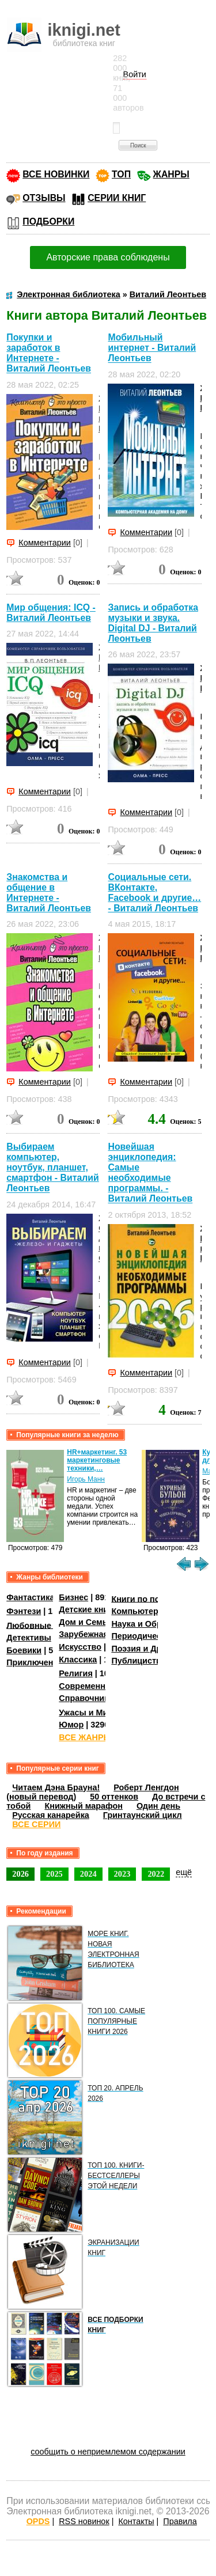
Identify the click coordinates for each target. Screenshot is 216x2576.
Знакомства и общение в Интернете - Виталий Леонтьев (48, 892)
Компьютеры (138, 1611)
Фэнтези (23, 1611)
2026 (20, 1873)
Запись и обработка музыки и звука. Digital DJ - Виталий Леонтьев (153, 623)
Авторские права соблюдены (107, 257)
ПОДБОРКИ (48, 221)
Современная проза (100, 1686)
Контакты (136, 2521)
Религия (75, 1673)
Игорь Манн (86, 1479)
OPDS (38, 2521)
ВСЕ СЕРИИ (36, 1824)
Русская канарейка (50, 1815)
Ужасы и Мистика (94, 1712)
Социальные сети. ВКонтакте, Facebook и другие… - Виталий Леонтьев (154, 892)
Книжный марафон (83, 1805)
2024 (88, 1873)
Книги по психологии (154, 1598)
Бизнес (73, 1597)
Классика (78, 1659)
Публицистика (140, 1660)
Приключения (34, 1662)
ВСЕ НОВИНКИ (55, 174)
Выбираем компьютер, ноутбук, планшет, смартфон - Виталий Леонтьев (52, 1167)
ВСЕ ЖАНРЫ (85, 1737)
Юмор (71, 1724)
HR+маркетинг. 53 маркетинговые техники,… (97, 1460)
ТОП (121, 174)
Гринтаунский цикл (142, 1815)
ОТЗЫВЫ (43, 198)
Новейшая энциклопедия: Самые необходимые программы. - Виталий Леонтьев (150, 1172)
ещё (184, 1872)
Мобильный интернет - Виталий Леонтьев (152, 347)
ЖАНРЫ (171, 174)
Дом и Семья (85, 1622)
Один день (158, 1805)
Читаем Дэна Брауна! (56, 1787)
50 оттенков (114, 1796)
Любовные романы (46, 1625)
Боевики (23, 1650)
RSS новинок (84, 2521)
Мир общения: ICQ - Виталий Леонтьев (51, 613)
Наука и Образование (155, 1623)
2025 (54, 1873)
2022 (155, 1873)
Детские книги (88, 1609)
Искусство (80, 1646)
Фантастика (30, 1597)
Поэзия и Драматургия (157, 1648)
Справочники (86, 1698)
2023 (122, 1873)
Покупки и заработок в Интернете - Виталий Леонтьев (48, 352)
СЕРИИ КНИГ (117, 198)
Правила (179, 2521)
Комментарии (44, 542)
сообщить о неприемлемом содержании (108, 2451)
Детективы (28, 1637)
